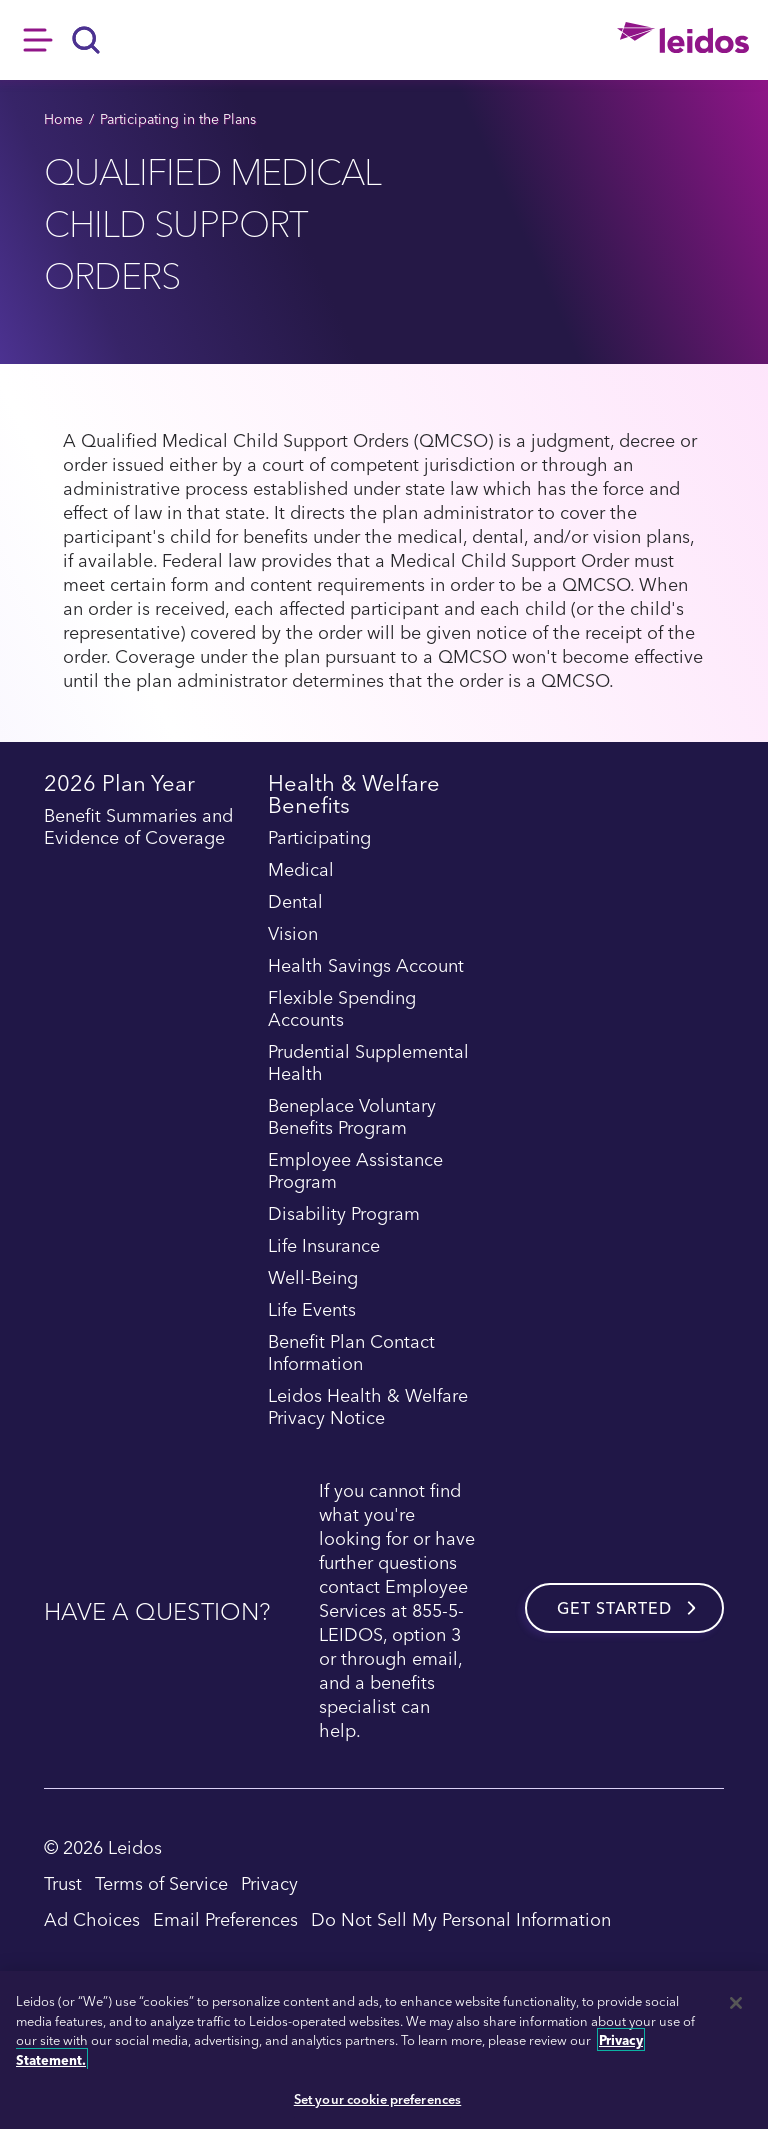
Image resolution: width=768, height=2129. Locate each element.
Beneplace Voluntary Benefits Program (352, 1117)
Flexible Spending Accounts (342, 1009)
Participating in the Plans (178, 118)
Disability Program (344, 1214)
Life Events (312, 1310)
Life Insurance (324, 1246)
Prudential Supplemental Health (368, 1063)
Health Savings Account (366, 966)
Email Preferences (225, 1918)
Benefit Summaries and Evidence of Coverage (138, 827)
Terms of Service (161, 1882)
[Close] (736, 2003)
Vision (293, 934)
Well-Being (313, 1278)
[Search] (87, 40)
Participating (319, 838)
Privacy (269, 1882)
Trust (63, 1882)
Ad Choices (92, 1918)
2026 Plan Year (119, 785)
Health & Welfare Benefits (354, 796)
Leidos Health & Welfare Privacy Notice (368, 1407)
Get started (614, 1608)
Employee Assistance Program (355, 1171)
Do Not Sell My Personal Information (461, 1918)
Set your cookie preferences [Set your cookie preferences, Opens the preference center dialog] (378, 2098)
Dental (295, 902)
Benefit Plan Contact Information (351, 1353)
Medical (301, 870)
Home (63, 118)
